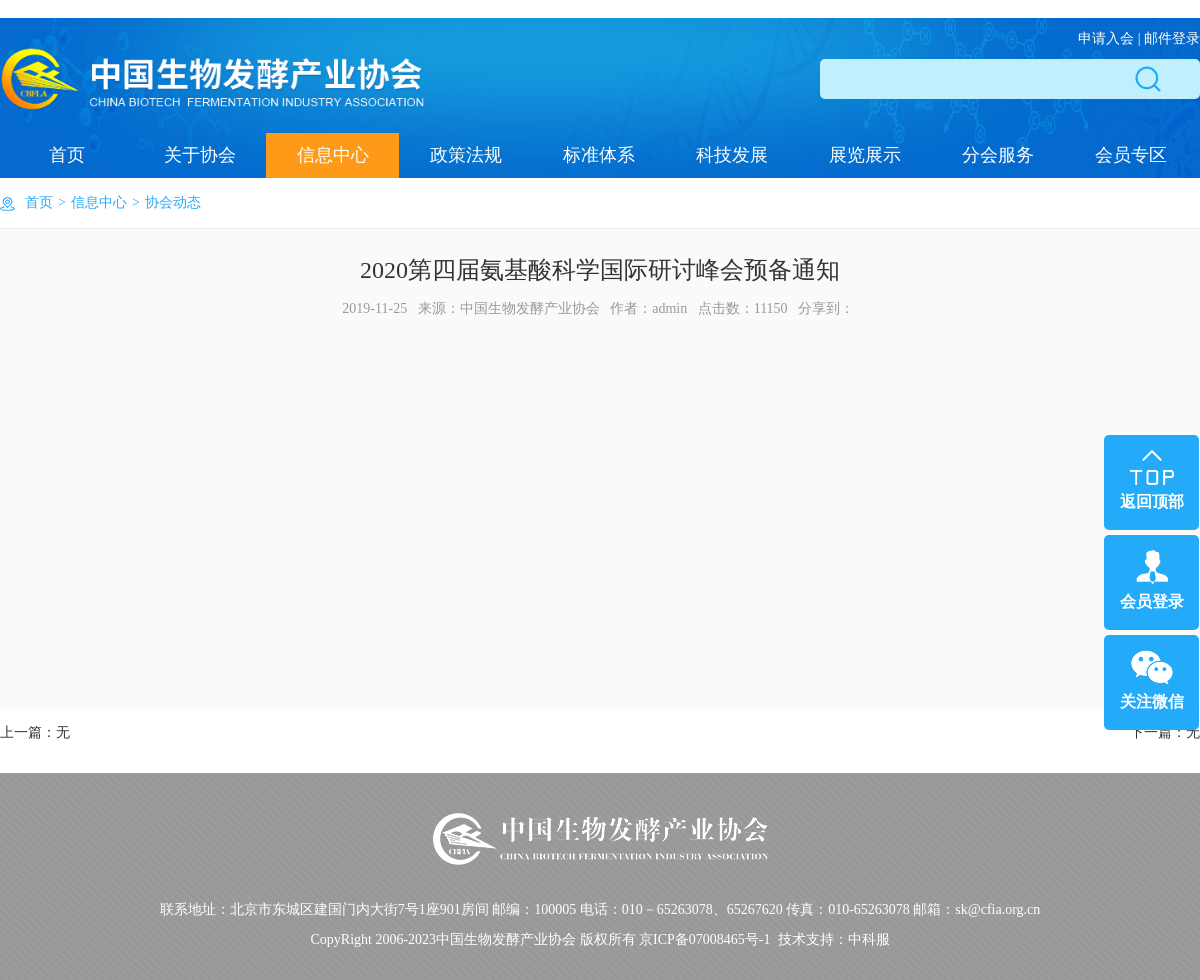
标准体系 (599, 155)
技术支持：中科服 (834, 939)
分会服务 (998, 155)
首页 (67, 155)
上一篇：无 (35, 732)
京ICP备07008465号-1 (704, 939)
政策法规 (466, 155)
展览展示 (865, 155)
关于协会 (200, 155)
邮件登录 (1172, 38)
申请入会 (1106, 38)
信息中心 (333, 155)
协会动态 (173, 202)
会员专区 (1131, 155)
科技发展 (732, 155)
